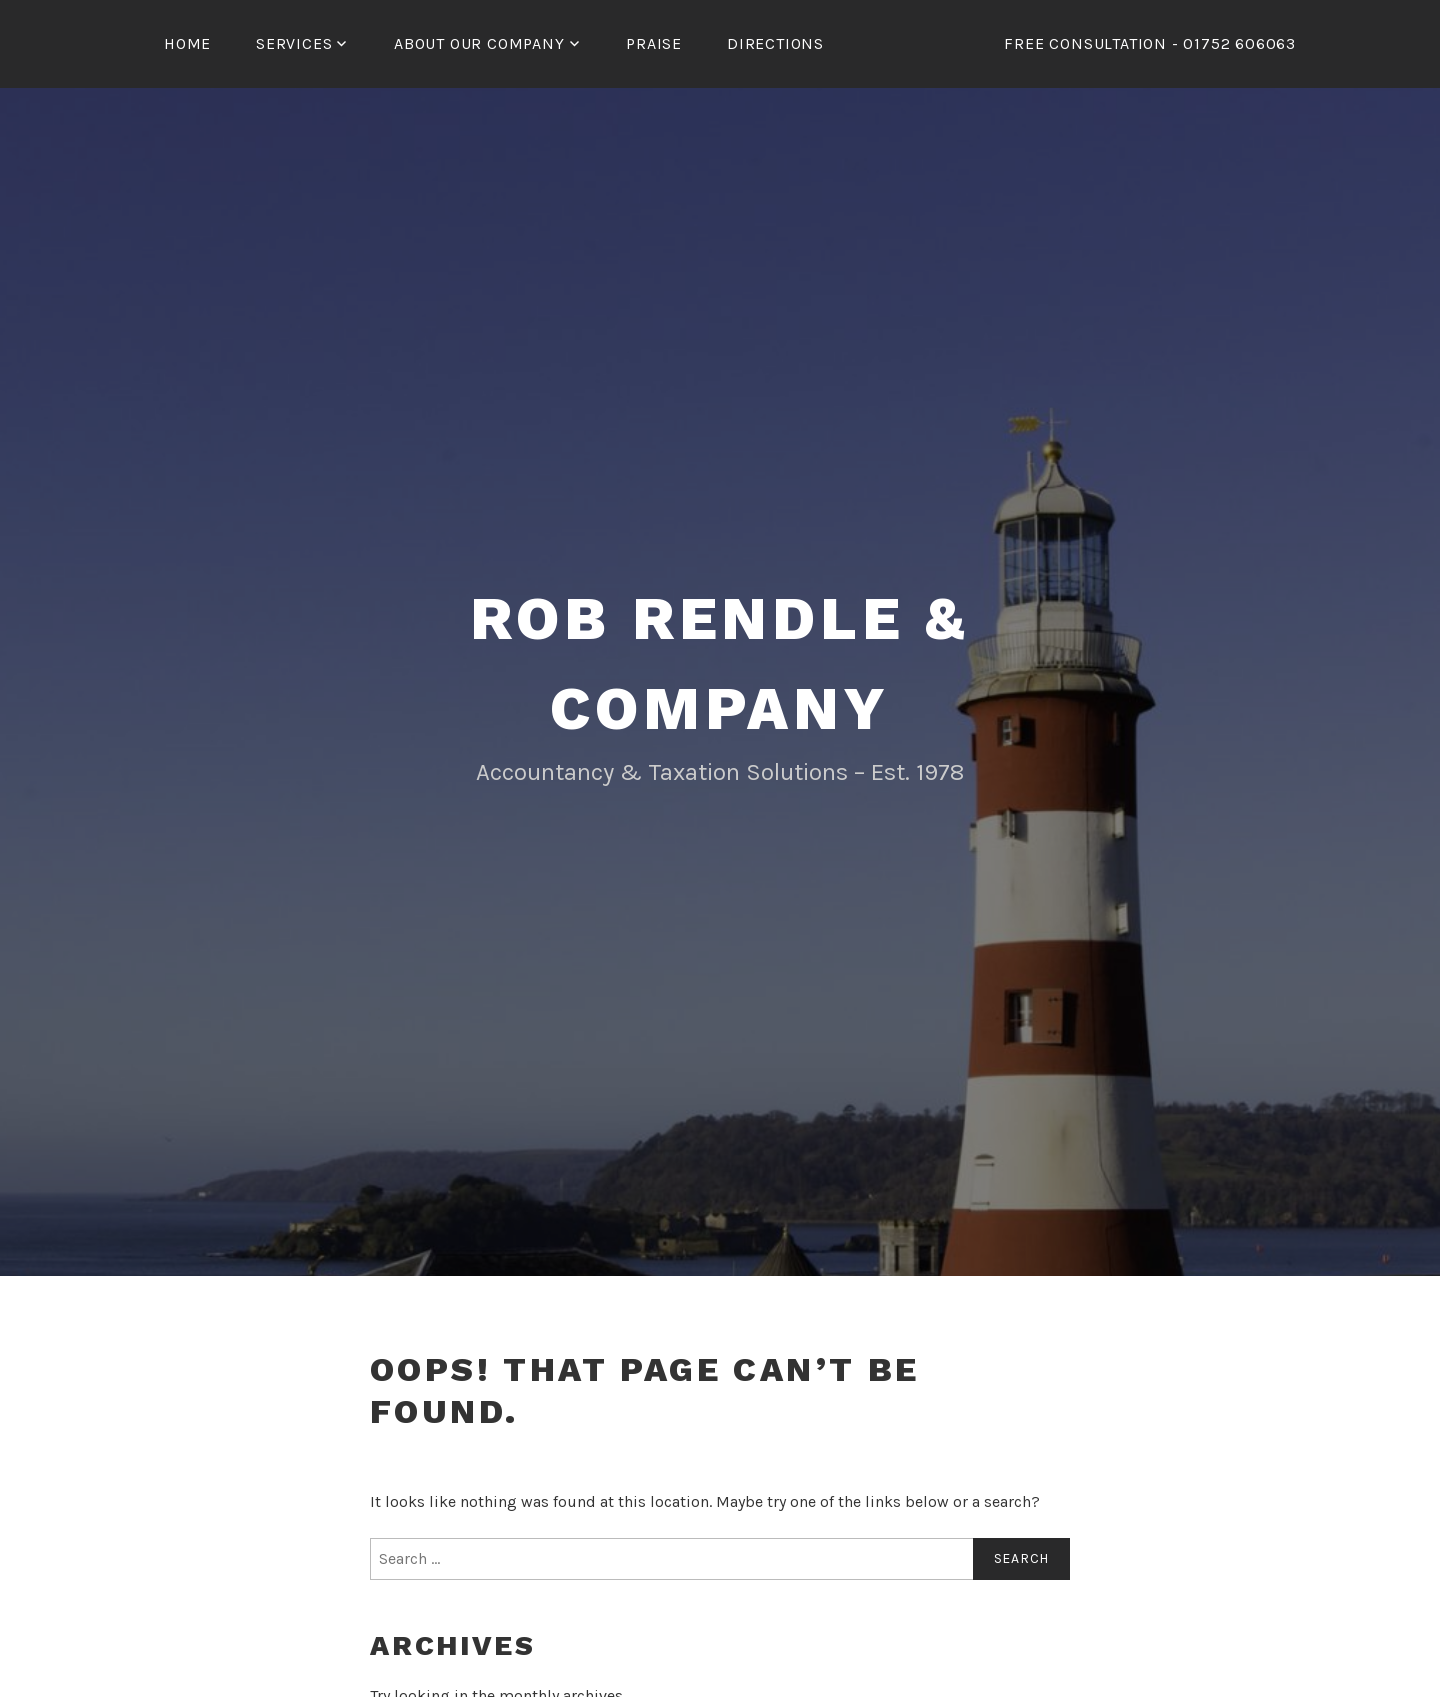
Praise (654, 43)
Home (187, 43)
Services (294, 43)
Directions (775, 43)
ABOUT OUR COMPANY (479, 43)
